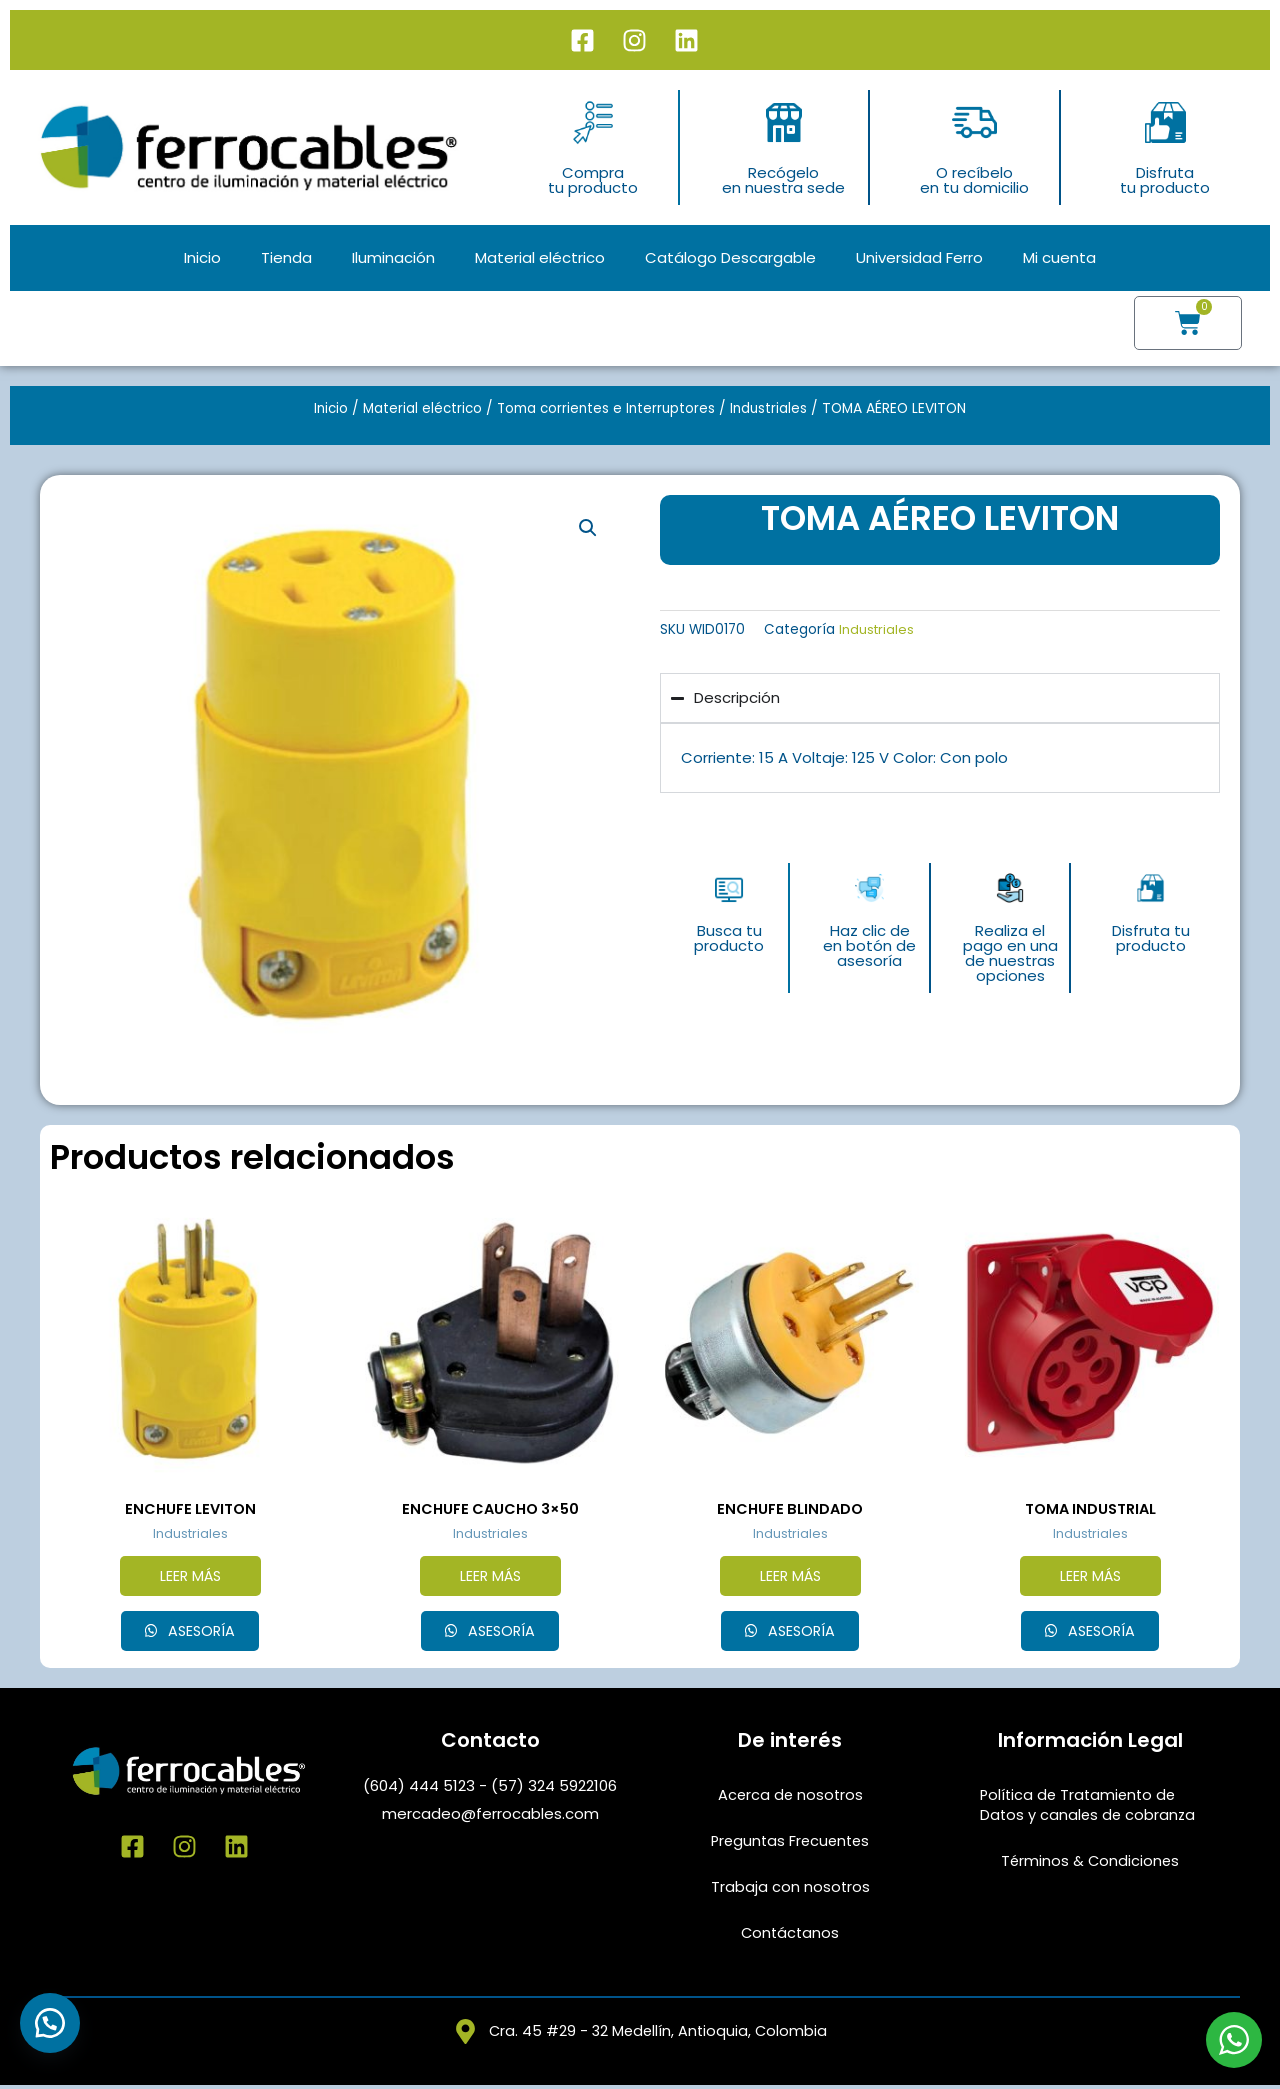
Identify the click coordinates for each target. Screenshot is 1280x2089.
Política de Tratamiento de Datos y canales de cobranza (1089, 1807)
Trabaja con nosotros (790, 1889)
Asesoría (200, 1633)
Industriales (773, 408)
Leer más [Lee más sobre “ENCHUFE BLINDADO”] (790, 1577)
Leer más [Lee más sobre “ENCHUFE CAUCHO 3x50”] (490, 1577)
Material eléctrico (540, 257)
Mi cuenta (1059, 257)
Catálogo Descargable (730, 257)
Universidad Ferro (919, 257)
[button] (587, 528)
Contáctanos (790, 1935)
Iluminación (393, 257)
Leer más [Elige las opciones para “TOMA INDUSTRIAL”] (1090, 1577)
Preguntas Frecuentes (790, 1843)
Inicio (202, 257)
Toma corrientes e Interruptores (607, 408)
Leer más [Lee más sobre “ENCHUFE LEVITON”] (190, 1577)
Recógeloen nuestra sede (783, 180)
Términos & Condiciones (1090, 1863)
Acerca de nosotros (790, 1797)
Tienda (286, 257)
